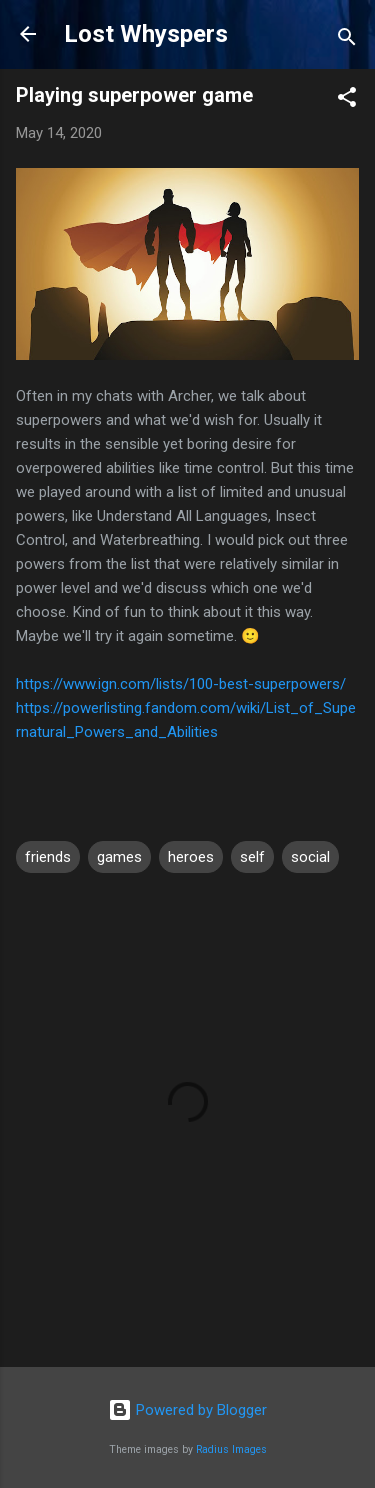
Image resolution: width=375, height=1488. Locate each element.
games (119, 857)
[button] (347, 100)
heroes (191, 857)
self (252, 857)
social (310, 857)
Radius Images (231, 1449)
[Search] (347, 40)
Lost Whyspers (146, 34)
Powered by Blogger (187, 1410)
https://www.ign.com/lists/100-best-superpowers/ (181, 684)
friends (48, 857)
